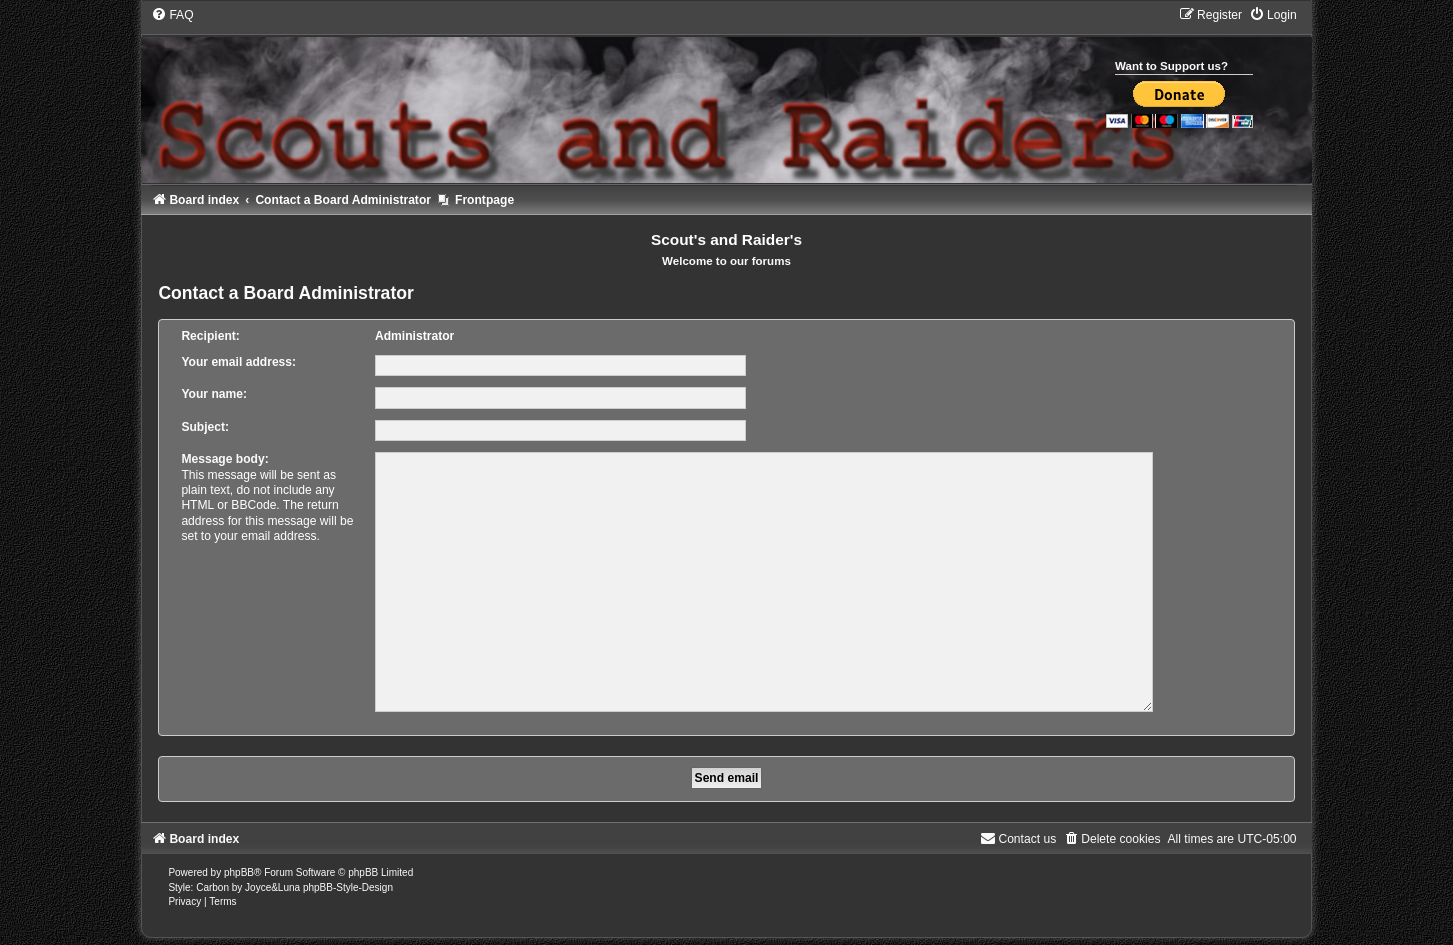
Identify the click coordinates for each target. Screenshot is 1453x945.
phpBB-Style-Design (348, 879)
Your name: (214, 394)
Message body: (224, 459)
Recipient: (210, 336)
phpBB (239, 864)
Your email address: (238, 362)
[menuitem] (172, 15)
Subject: (205, 427)
